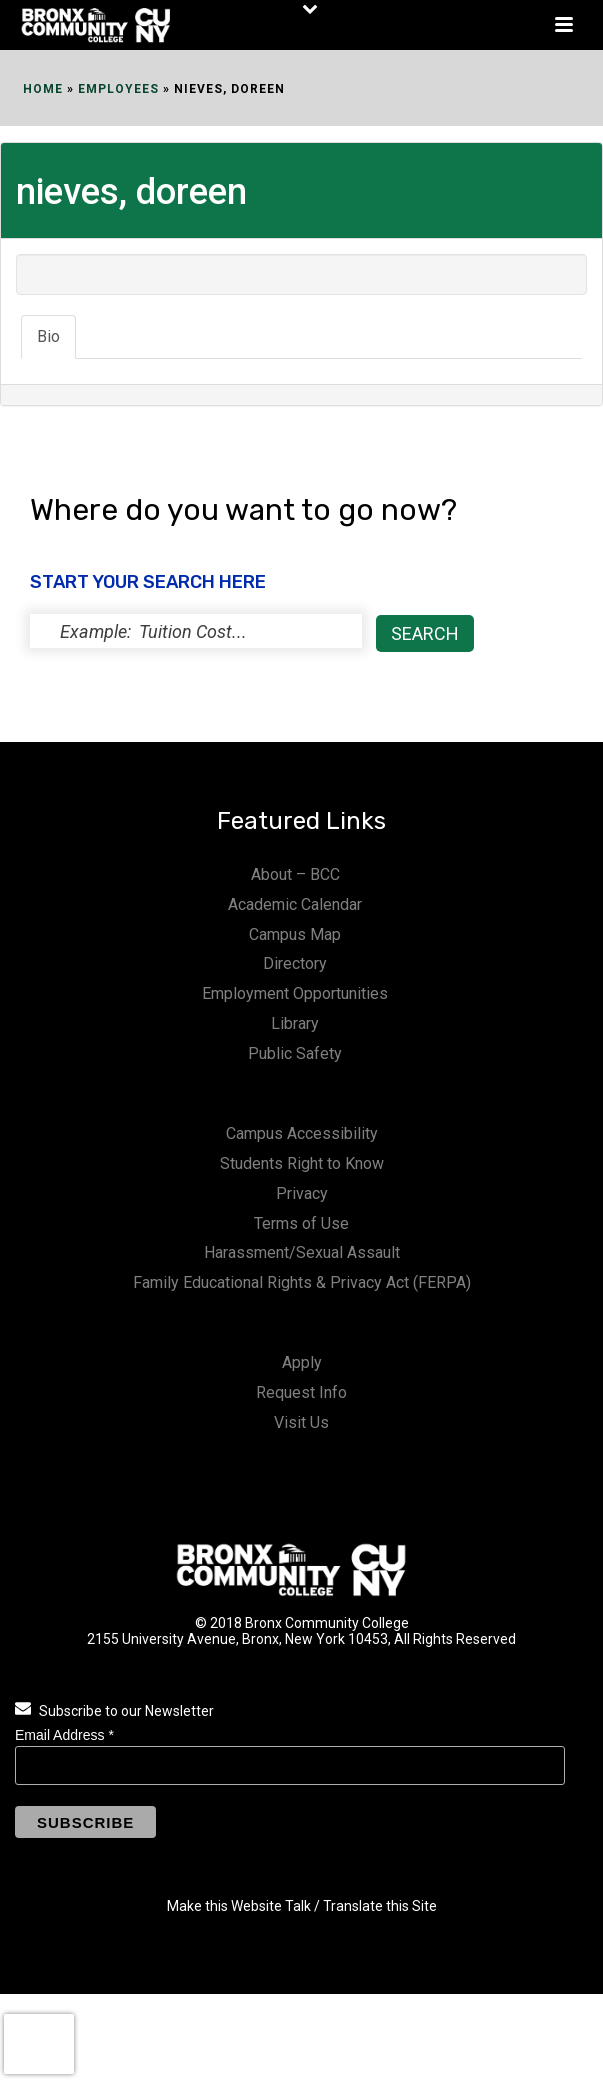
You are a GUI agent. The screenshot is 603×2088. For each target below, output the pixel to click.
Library (295, 1023)
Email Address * (64, 1735)
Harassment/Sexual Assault (302, 1252)
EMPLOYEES (118, 89)
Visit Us (301, 1422)
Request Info (301, 1392)
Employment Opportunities (295, 993)
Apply (302, 1362)
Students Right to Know (302, 1163)
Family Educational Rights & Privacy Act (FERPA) (302, 1282)
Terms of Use (301, 1223)
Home (43, 89)
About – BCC (295, 874)
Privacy (302, 1193)
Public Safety (295, 1053)
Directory (295, 963)
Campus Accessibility (302, 1133)
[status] (196, 631)
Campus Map (295, 934)
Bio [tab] (48, 336)
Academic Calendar (295, 904)
